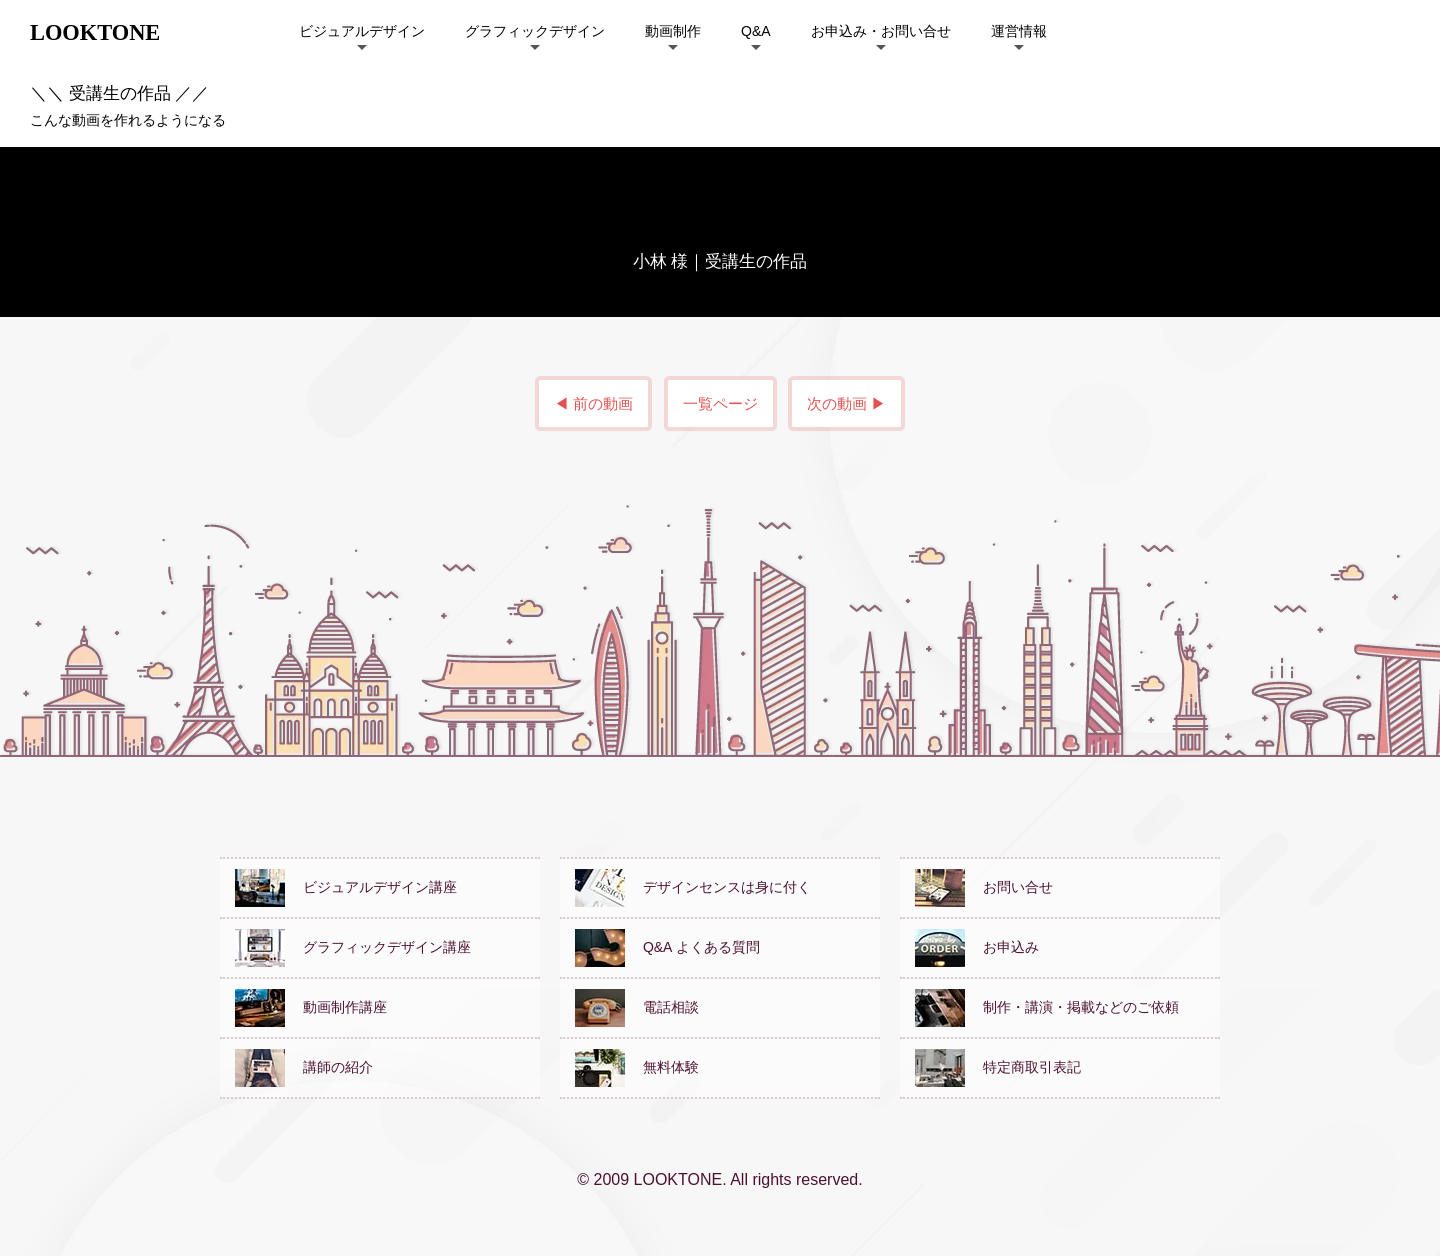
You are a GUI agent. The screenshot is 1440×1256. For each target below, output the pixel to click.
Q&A (756, 31)
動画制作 (673, 31)
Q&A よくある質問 (667, 947)
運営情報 (1019, 31)
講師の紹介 (304, 1067)
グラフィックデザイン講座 (353, 947)
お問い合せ (984, 887)
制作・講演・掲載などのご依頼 (1047, 1007)
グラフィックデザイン (535, 31)
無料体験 (637, 1067)
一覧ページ (720, 403)
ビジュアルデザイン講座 (346, 887)
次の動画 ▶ (846, 403)
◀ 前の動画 (593, 403)
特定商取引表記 (998, 1067)
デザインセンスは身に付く (693, 887)
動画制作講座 (311, 1007)
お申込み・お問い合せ (881, 31)
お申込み (977, 947)
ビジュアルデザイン (362, 31)
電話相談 (637, 1007)
